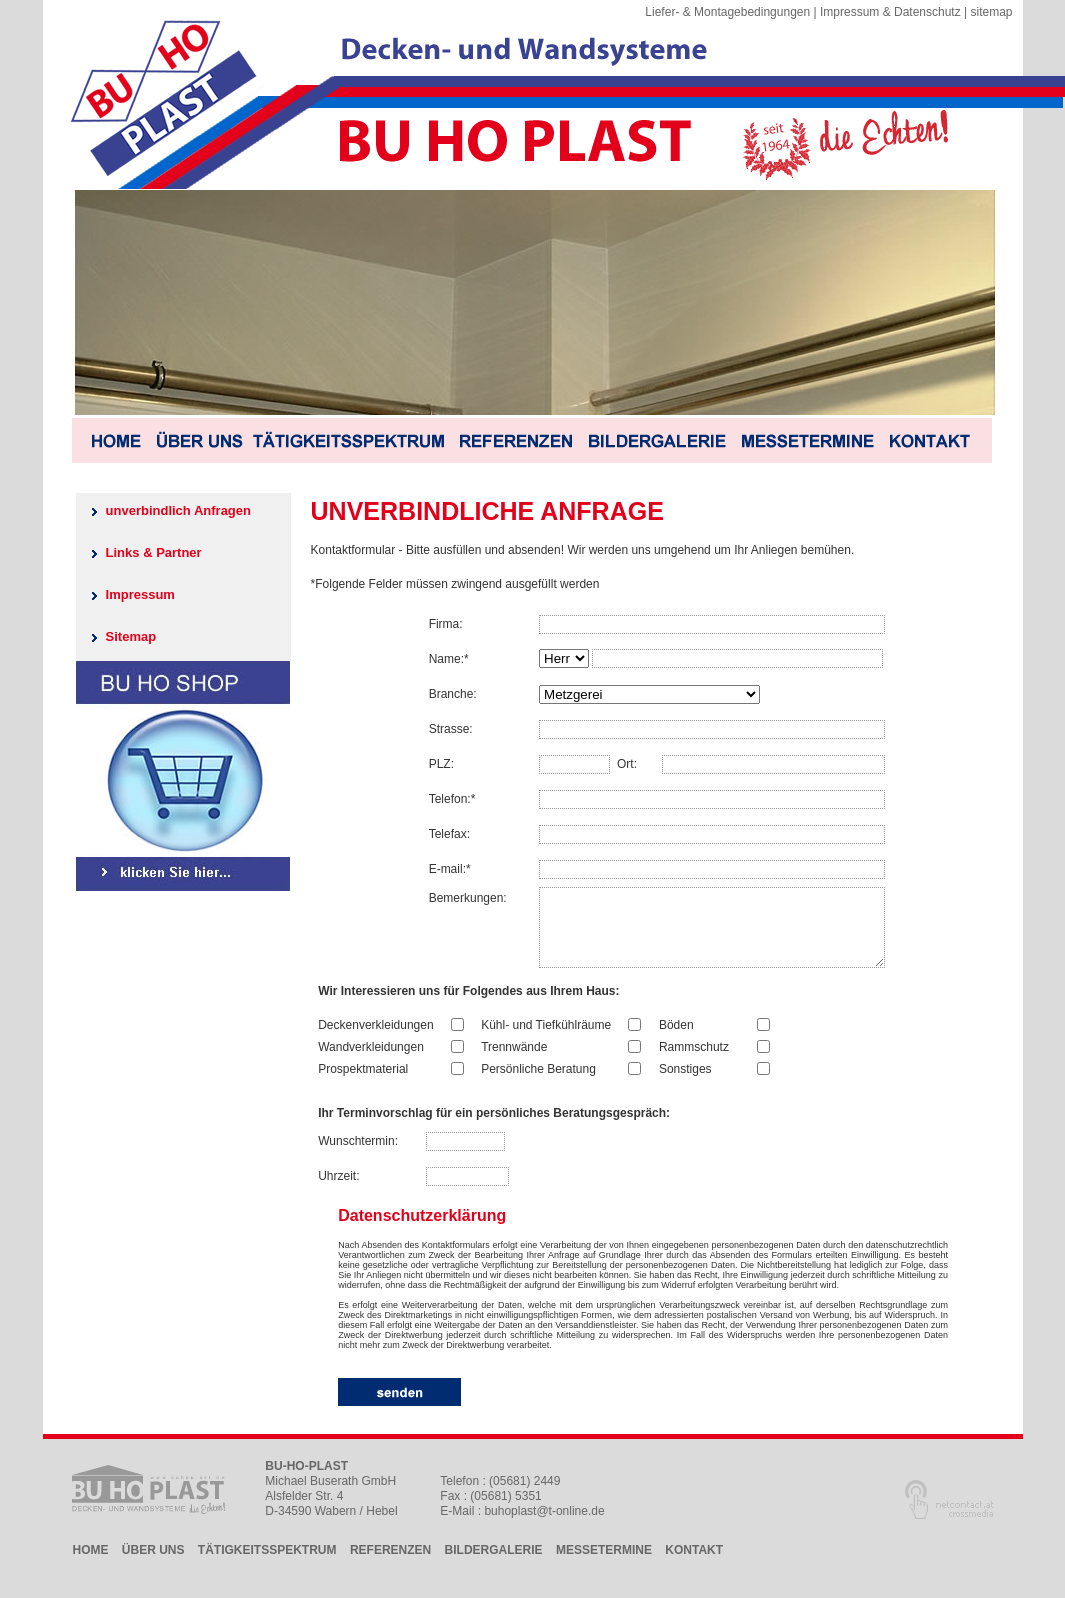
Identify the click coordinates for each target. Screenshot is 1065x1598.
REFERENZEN (390, 1565)
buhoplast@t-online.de (544, 1526)
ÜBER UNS (153, 1565)
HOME (91, 1565)
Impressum (140, 594)
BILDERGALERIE (494, 1565)
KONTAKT (694, 1565)
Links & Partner (154, 552)
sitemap (991, 12)
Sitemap (131, 636)
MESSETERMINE (604, 1565)
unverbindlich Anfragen (178, 510)
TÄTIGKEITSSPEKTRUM (267, 1565)
